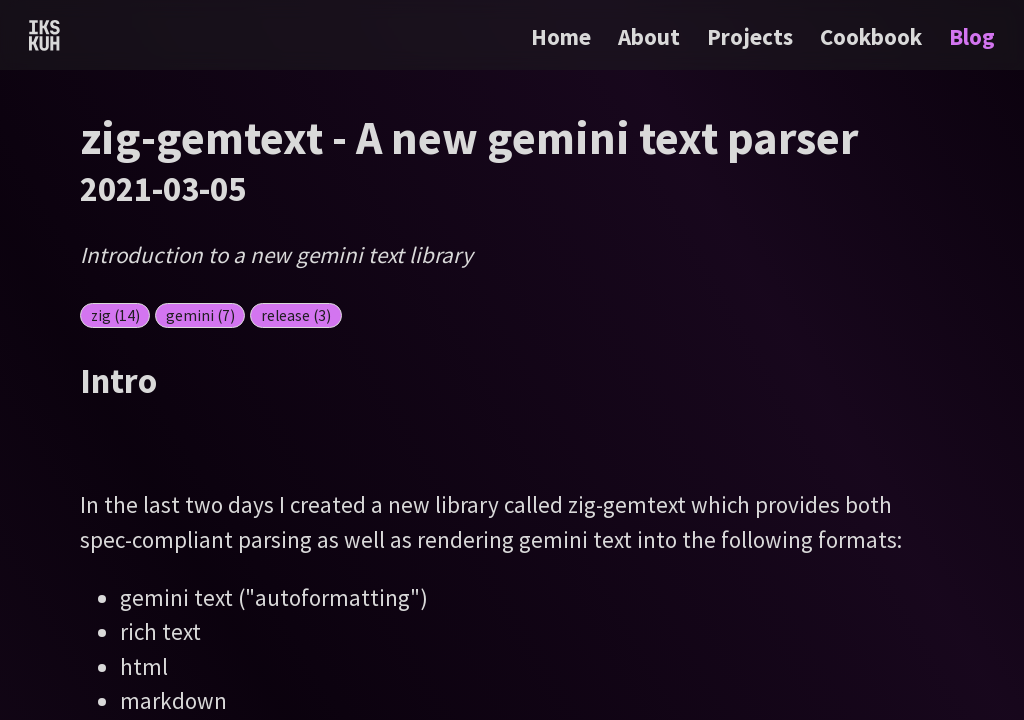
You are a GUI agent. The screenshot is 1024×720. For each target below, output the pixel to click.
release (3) (296, 315)
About (651, 36)
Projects (752, 36)
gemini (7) (200, 315)
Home (561, 36)
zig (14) (115, 315)
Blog (972, 36)
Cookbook (873, 36)
